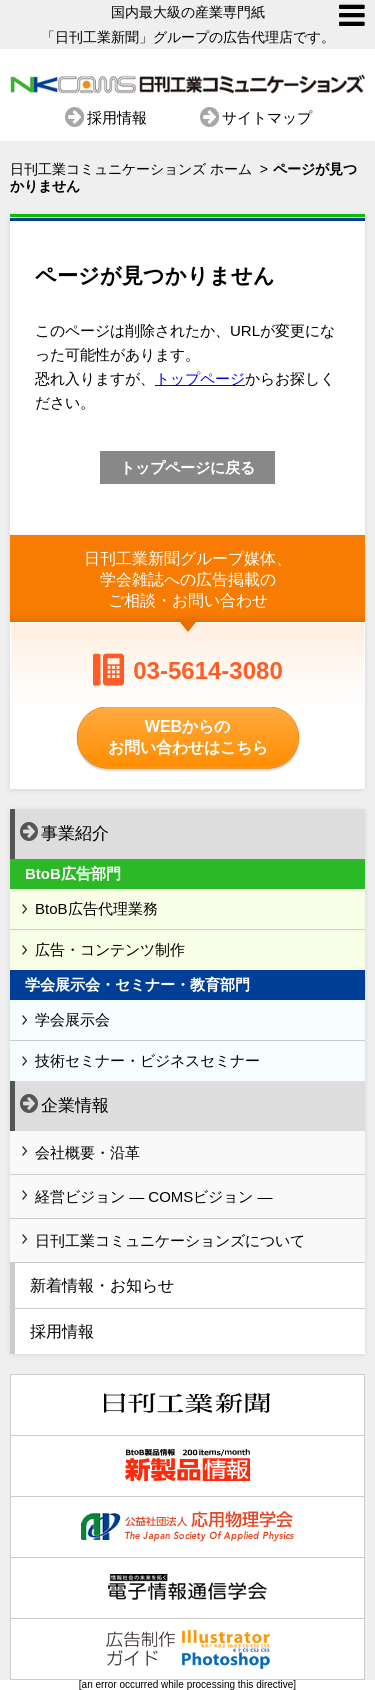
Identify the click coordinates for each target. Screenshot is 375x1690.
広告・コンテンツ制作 (110, 949)
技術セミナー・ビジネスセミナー (147, 1060)
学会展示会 (72, 1019)
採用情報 (117, 116)
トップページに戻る (187, 467)
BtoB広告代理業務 (96, 908)
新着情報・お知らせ (102, 1285)
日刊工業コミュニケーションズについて (170, 1240)
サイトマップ (267, 116)
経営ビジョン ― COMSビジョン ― (154, 1196)
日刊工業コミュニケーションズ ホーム (131, 169)
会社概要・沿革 (87, 1152)
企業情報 (64, 1104)
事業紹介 (64, 832)
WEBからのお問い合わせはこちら (188, 737)
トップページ (200, 378)
